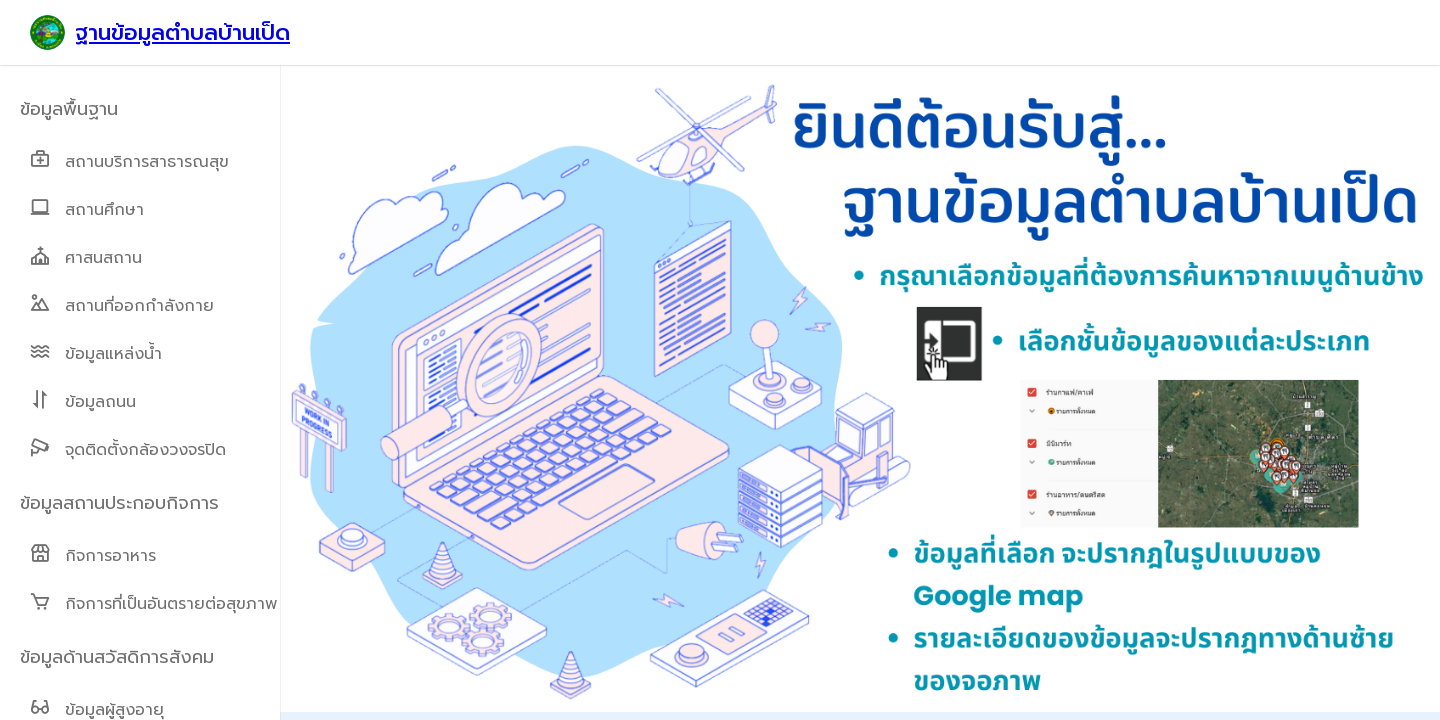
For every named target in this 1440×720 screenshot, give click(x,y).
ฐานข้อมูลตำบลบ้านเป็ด (182, 32)
